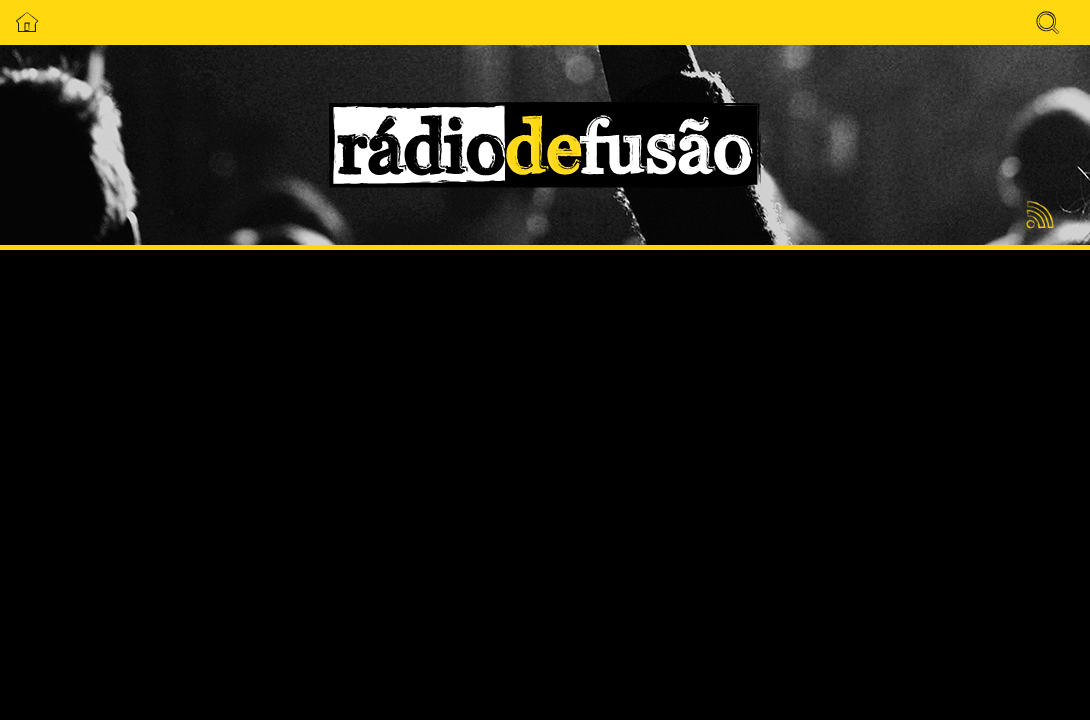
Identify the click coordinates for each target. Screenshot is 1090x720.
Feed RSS (1036, 216)
